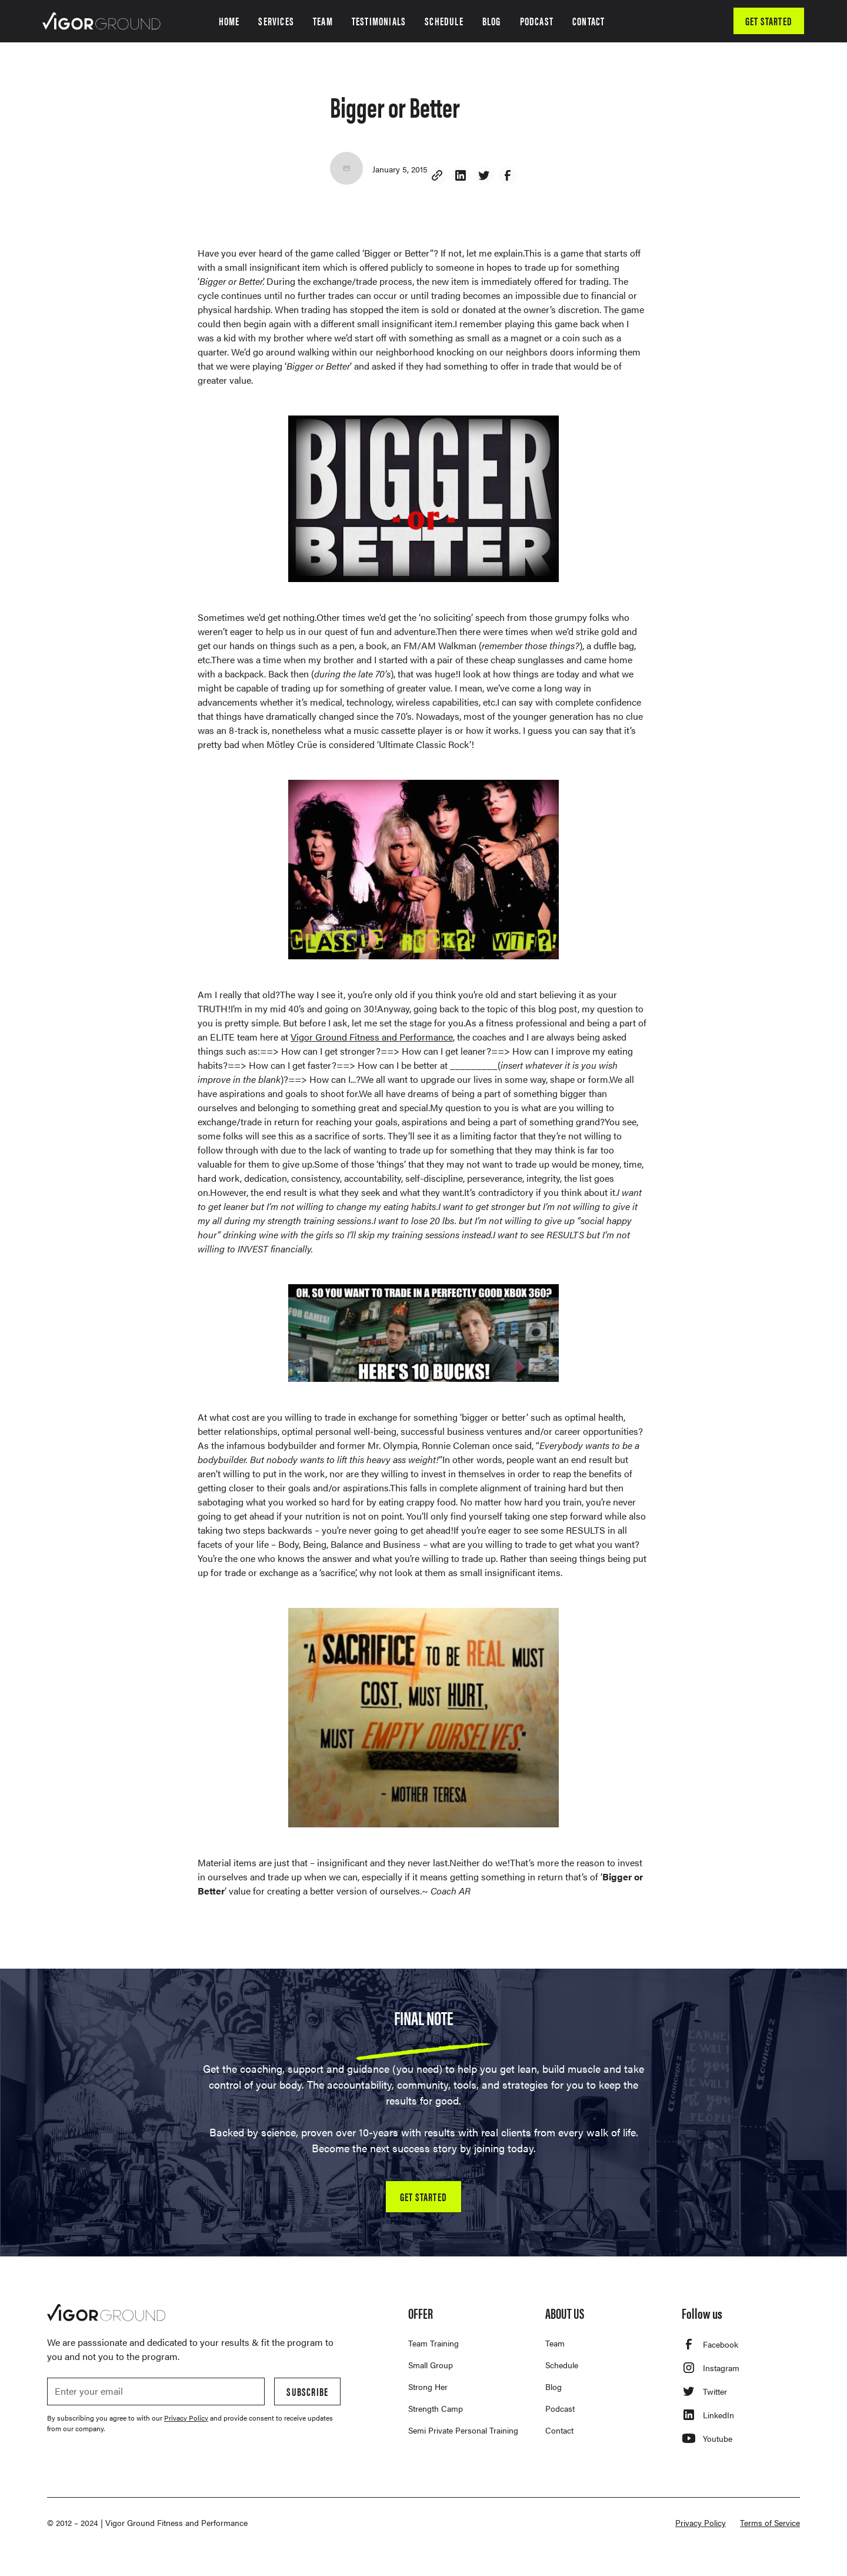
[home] (101, 20)
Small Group (430, 2365)
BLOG (491, 20)
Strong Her (428, 2386)
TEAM (323, 20)
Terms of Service (770, 2522)
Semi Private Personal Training (463, 2430)
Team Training (433, 2343)
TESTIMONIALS (379, 20)
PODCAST (536, 20)
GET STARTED (768, 20)
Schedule (561, 2365)
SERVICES (276, 20)
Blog (553, 2386)
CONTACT (588, 20)
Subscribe (307, 2391)
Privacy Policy (700, 2522)
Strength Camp (435, 2408)
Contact (559, 2430)
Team (555, 2343)
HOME (229, 20)
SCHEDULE (444, 20)
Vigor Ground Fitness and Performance (372, 1036)
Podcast (560, 2408)
